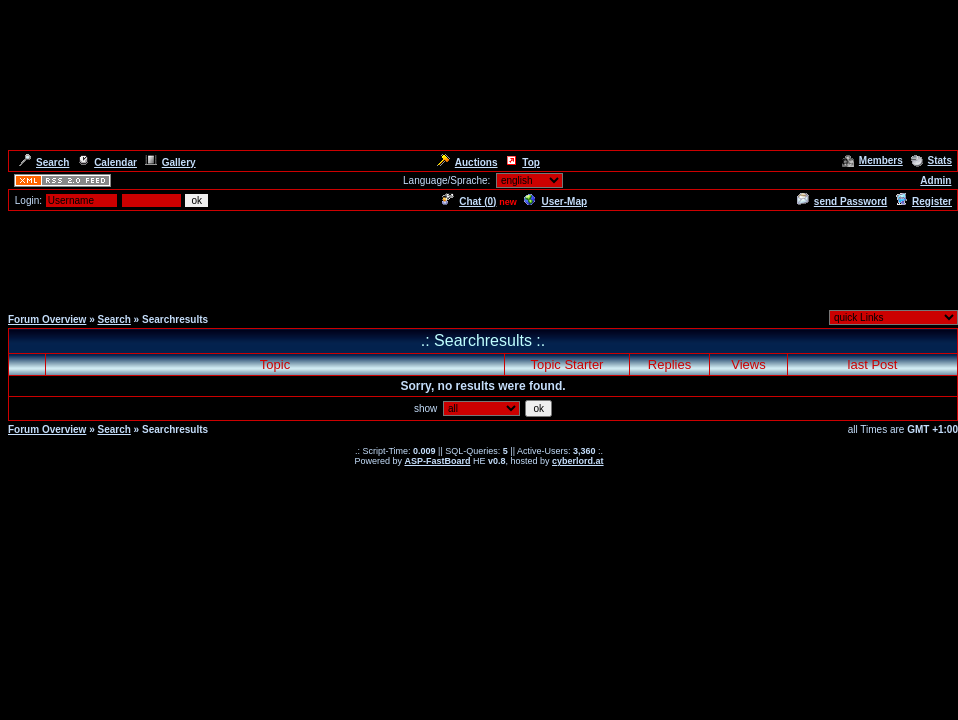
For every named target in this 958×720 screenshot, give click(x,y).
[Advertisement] (479, 258)
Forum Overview (47, 319)
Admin (935, 180)
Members (872, 160)
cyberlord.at (578, 461)
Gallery (170, 162)
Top (522, 162)
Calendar (107, 162)
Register (923, 201)
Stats (931, 160)
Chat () (469, 201)
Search (44, 162)
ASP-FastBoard (437, 461)
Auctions (467, 162)
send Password (842, 201)
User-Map (555, 201)
